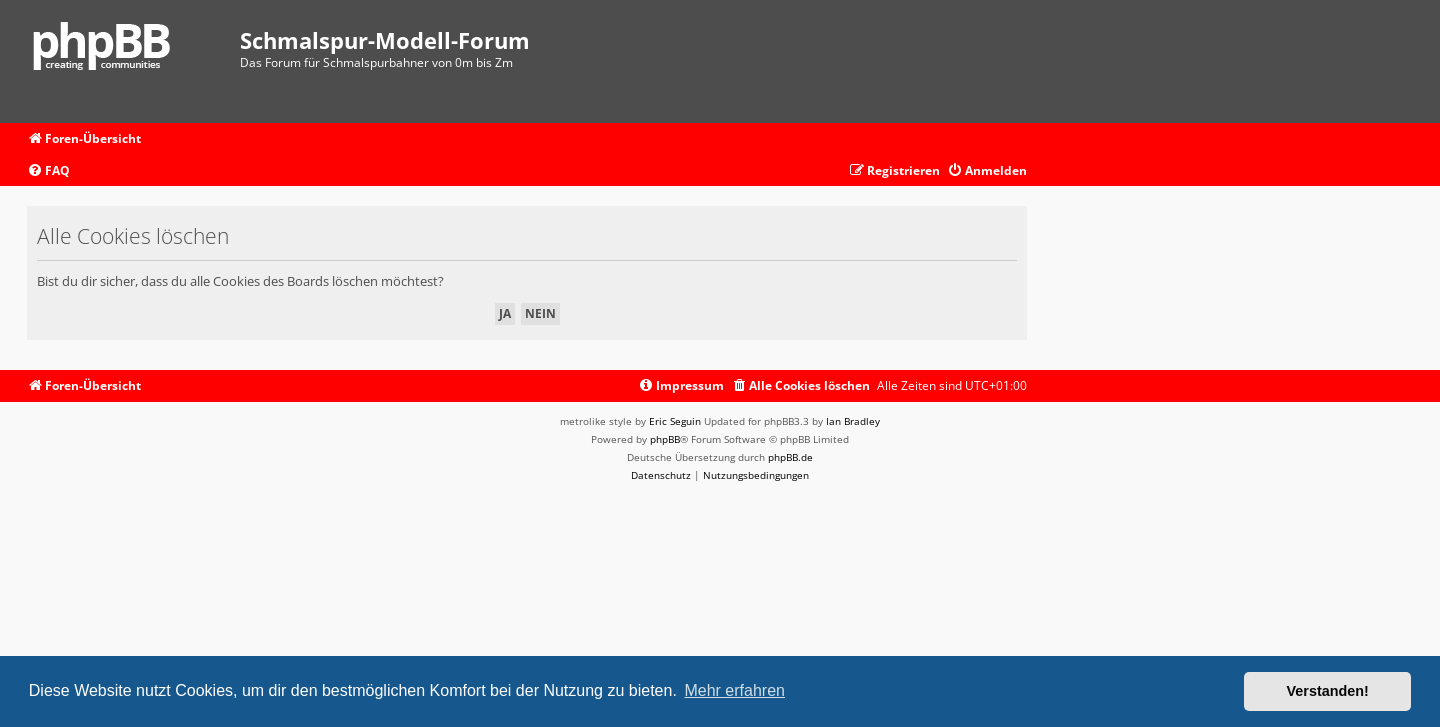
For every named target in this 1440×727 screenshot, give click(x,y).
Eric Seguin (675, 421)
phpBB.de (790, 457)
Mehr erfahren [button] (734, 690)
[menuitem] (48, 171)
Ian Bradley (853, 421)
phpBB (665, 439)
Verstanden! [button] (1328, 691)
